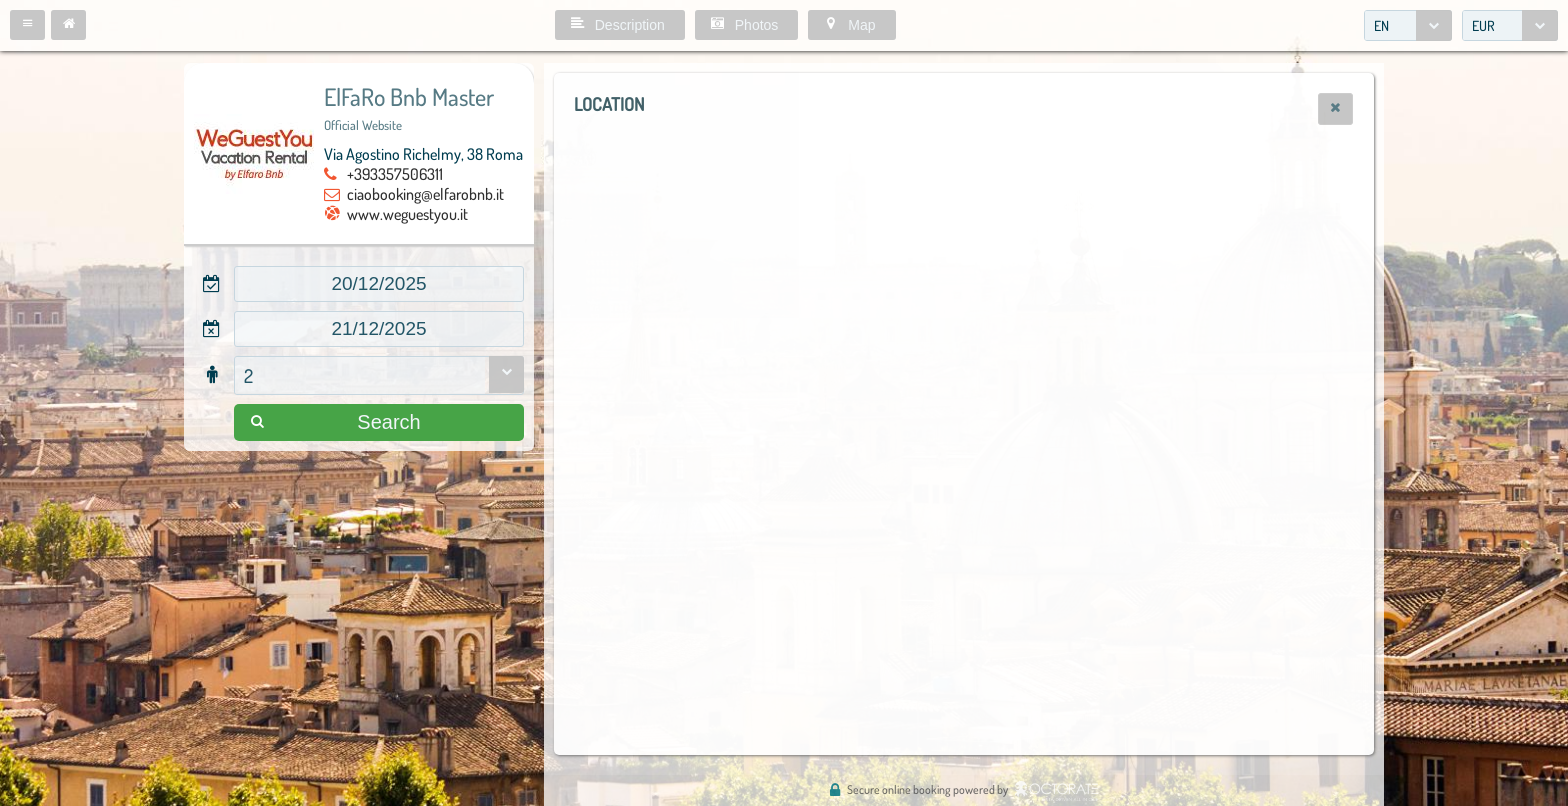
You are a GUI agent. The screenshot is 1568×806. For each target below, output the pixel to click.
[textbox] (379, 284)
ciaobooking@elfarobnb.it (425, 194)
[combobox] (1408, 25)
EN (1381, 25)
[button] (27, 25)
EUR (1483, 25)
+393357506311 (395, 174)
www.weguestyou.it (407, 214)
